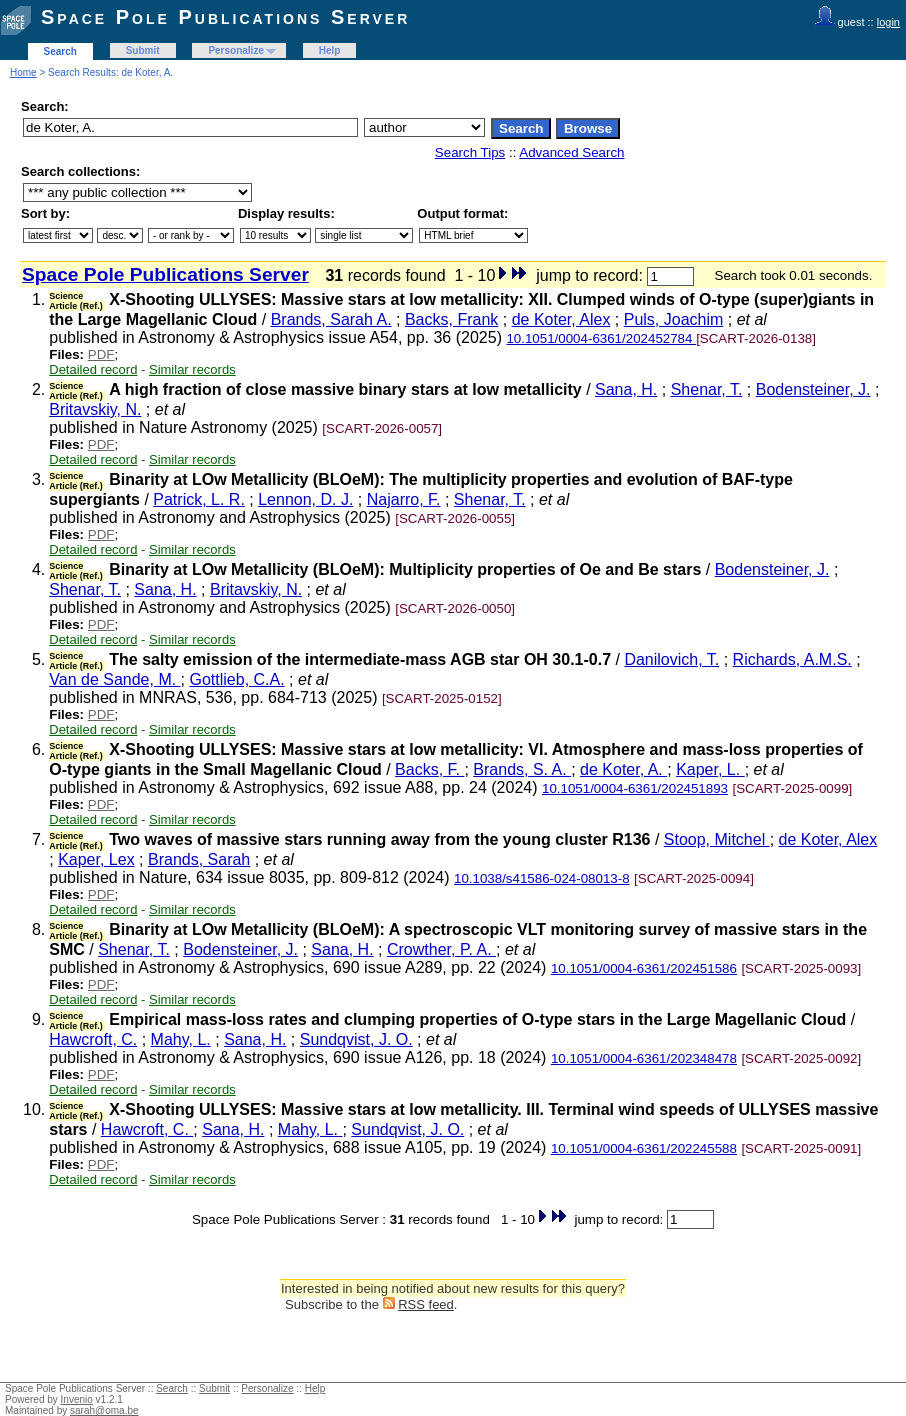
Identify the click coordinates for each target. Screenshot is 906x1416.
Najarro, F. (404, 499)
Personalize (236, 50)
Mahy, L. (181, 1039)
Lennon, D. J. (305, 499)
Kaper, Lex (96, 859)
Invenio (77, 1399)
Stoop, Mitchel (717, 839)
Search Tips (470, 152)
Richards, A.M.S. (792, 659)
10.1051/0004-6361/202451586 (644, 968)
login (888, 22)
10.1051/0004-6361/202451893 (635, 788)
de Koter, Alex (561, 319)
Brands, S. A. (522, 769)
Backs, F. (429, 769)
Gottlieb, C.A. (236, 679)
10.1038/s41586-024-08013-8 (542, 878)
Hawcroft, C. (93, 1039)
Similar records (192, 369)
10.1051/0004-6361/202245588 (644, 1148)
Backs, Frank (451, 319)
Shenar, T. (707, 389)
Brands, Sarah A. (331, 319)
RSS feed (426, 1304)
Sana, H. (626, 389)
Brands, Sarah (199, 859)
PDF (101, 354)
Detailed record (93, 369)
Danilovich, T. (671, 659)
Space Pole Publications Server (225, 17)
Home (23, 72)
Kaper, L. (710, 769)
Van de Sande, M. (114, 679)
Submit (143, 50)
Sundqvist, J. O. (356, 1039)
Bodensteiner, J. (813, 389)
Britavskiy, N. (95, 409)
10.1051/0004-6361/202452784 (601, 338)
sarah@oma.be (104, 1410)
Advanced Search (571, 152)
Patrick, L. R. (199, 499)
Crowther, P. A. (441, 949)
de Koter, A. (623, 769)
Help (330, 50)
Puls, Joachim (674, 319)
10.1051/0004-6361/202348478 (644, 1058)
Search (60, 51)
